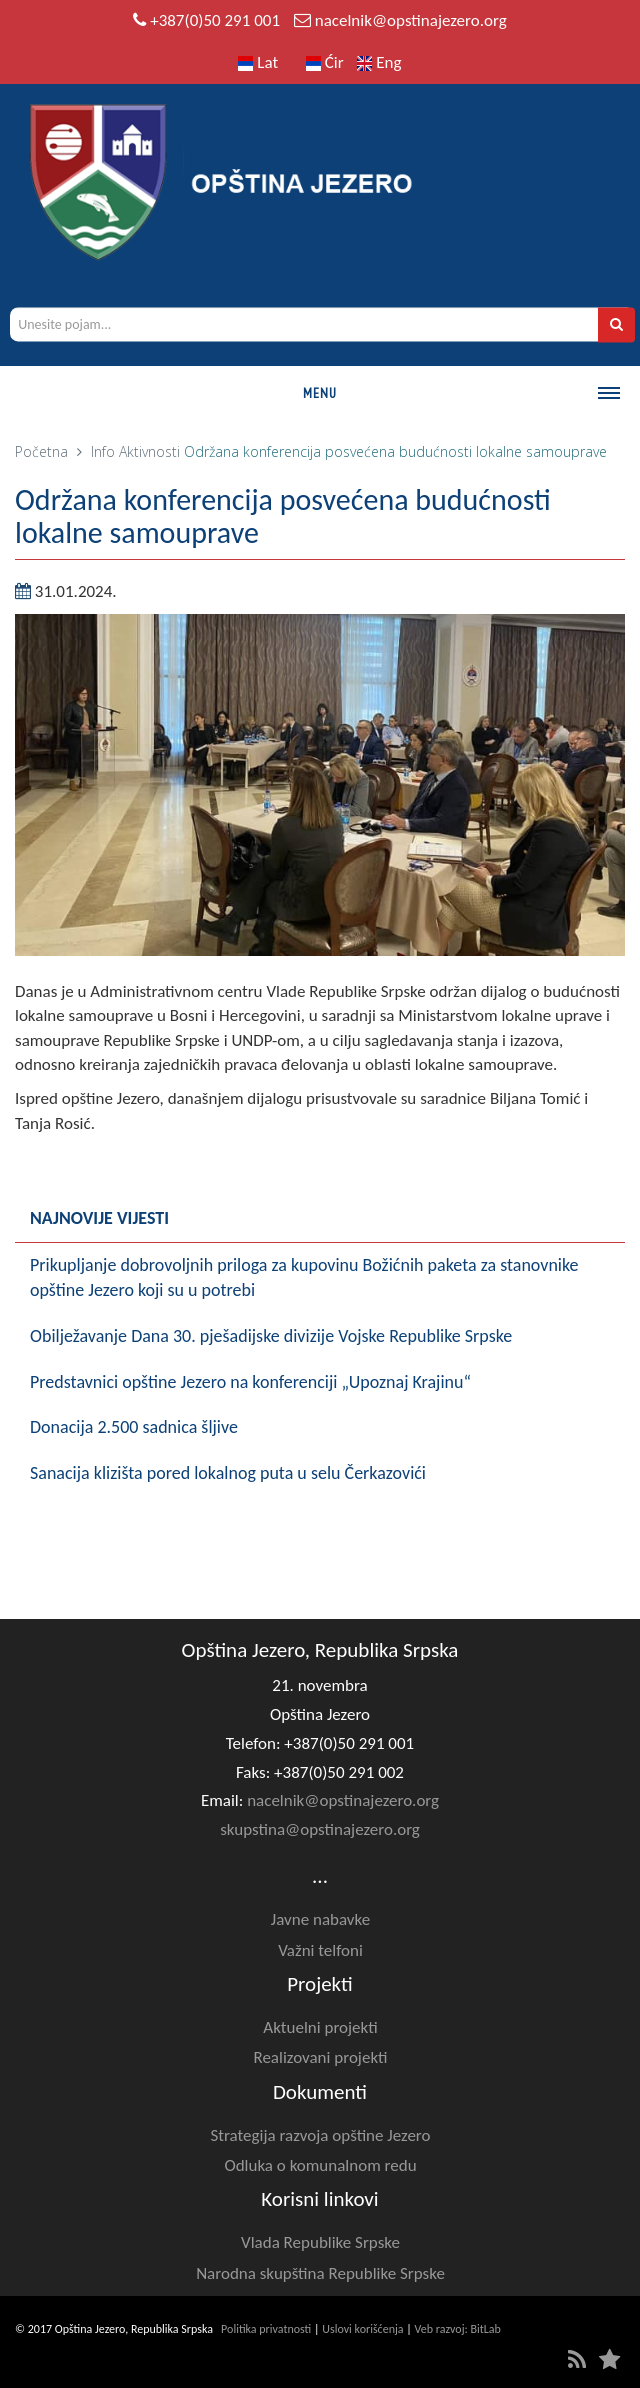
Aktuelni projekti (320, 2027)
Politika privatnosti (266, 2329)
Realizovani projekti (320, 2057)
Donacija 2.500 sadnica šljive (134, 1427)
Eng (379, 62)
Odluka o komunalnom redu (320, 2165)
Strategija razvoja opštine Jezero (321, 2135)
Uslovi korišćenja (362, 2329)
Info (103, 451)
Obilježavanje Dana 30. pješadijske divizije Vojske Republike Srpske (271, 1336)
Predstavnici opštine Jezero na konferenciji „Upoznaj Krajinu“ (250, 1382)
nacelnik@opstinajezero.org (411, 20)
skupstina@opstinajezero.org (320, 1829)
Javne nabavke (320, 1919)
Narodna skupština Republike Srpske (320, 2273)
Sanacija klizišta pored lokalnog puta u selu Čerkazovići (228, 1473)
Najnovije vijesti (99, 1218)
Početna (41, 451)
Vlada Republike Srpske (320, 2242)
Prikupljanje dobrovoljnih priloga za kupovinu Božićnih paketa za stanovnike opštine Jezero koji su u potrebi (304, 1278)
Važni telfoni (320, 1950)
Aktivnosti (149, 451)
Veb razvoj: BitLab (458, 2329)
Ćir (325, 62)
